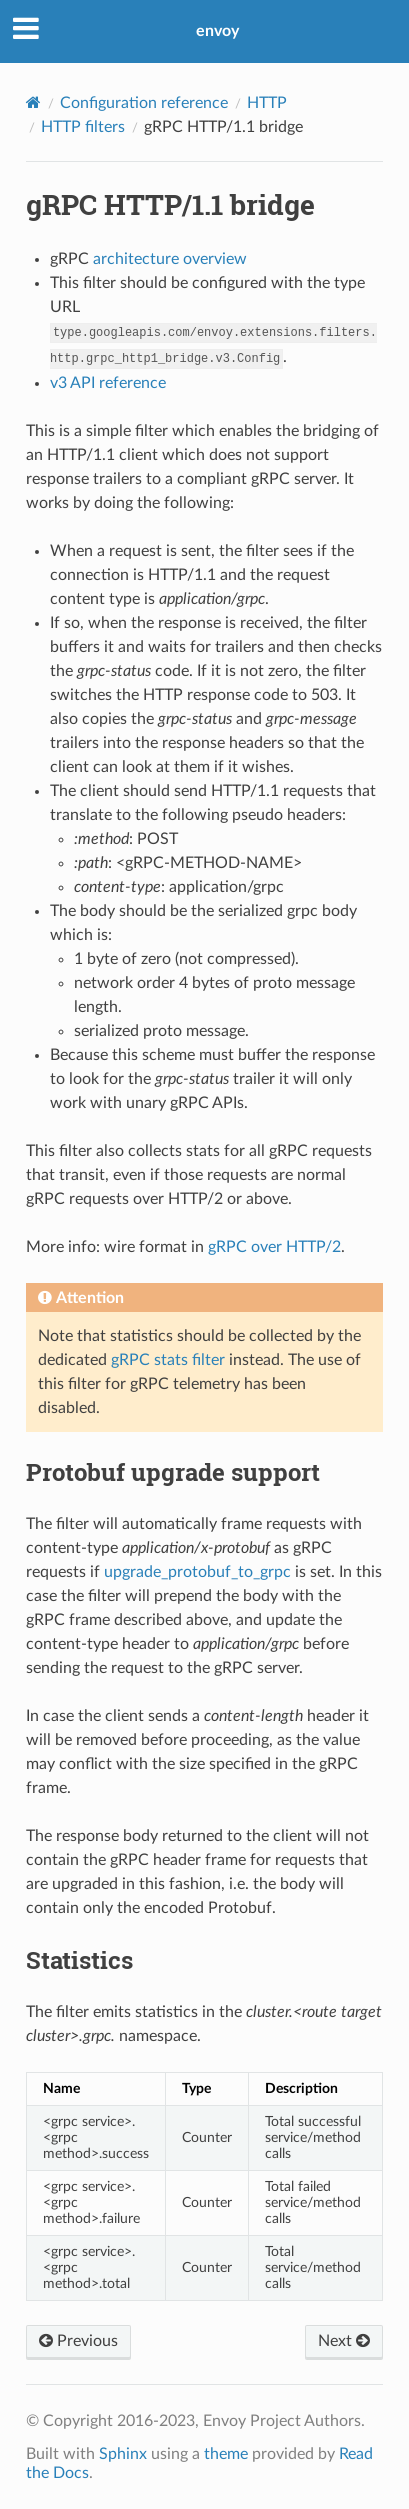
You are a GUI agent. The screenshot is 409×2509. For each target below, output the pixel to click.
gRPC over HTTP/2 (274, 1247)
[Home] (33, 102)
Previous (78, 2341)
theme (226, 2454)
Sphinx (123, 2454)
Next (344, 2341)
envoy (217, 31)
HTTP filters (83, 127)
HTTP (267, 103)
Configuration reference (144, 103)
